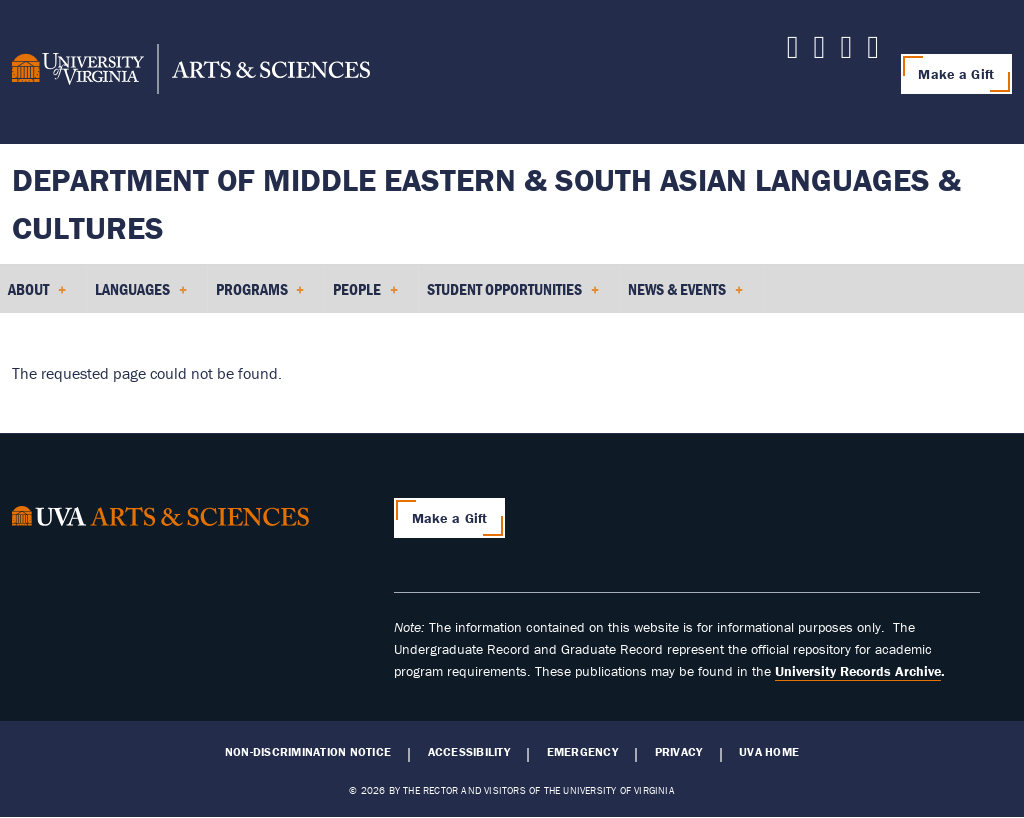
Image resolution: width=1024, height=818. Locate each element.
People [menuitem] (365, 296)
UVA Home (769, 752)
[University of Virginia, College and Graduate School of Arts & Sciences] (191, 72)
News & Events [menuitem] (685, 296)
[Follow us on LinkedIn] (793, 52)
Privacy (679, 752)
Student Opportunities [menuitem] (513, 296)
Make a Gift (956, 74)
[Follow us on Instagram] (873, 52)
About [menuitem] (37, 296)
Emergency (582, 752)
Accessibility (469, 752)
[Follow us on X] (820, 52)
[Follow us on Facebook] (846, 52)
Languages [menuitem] (141, 296)
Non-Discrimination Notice (308, 752)
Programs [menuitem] (260, 296)
